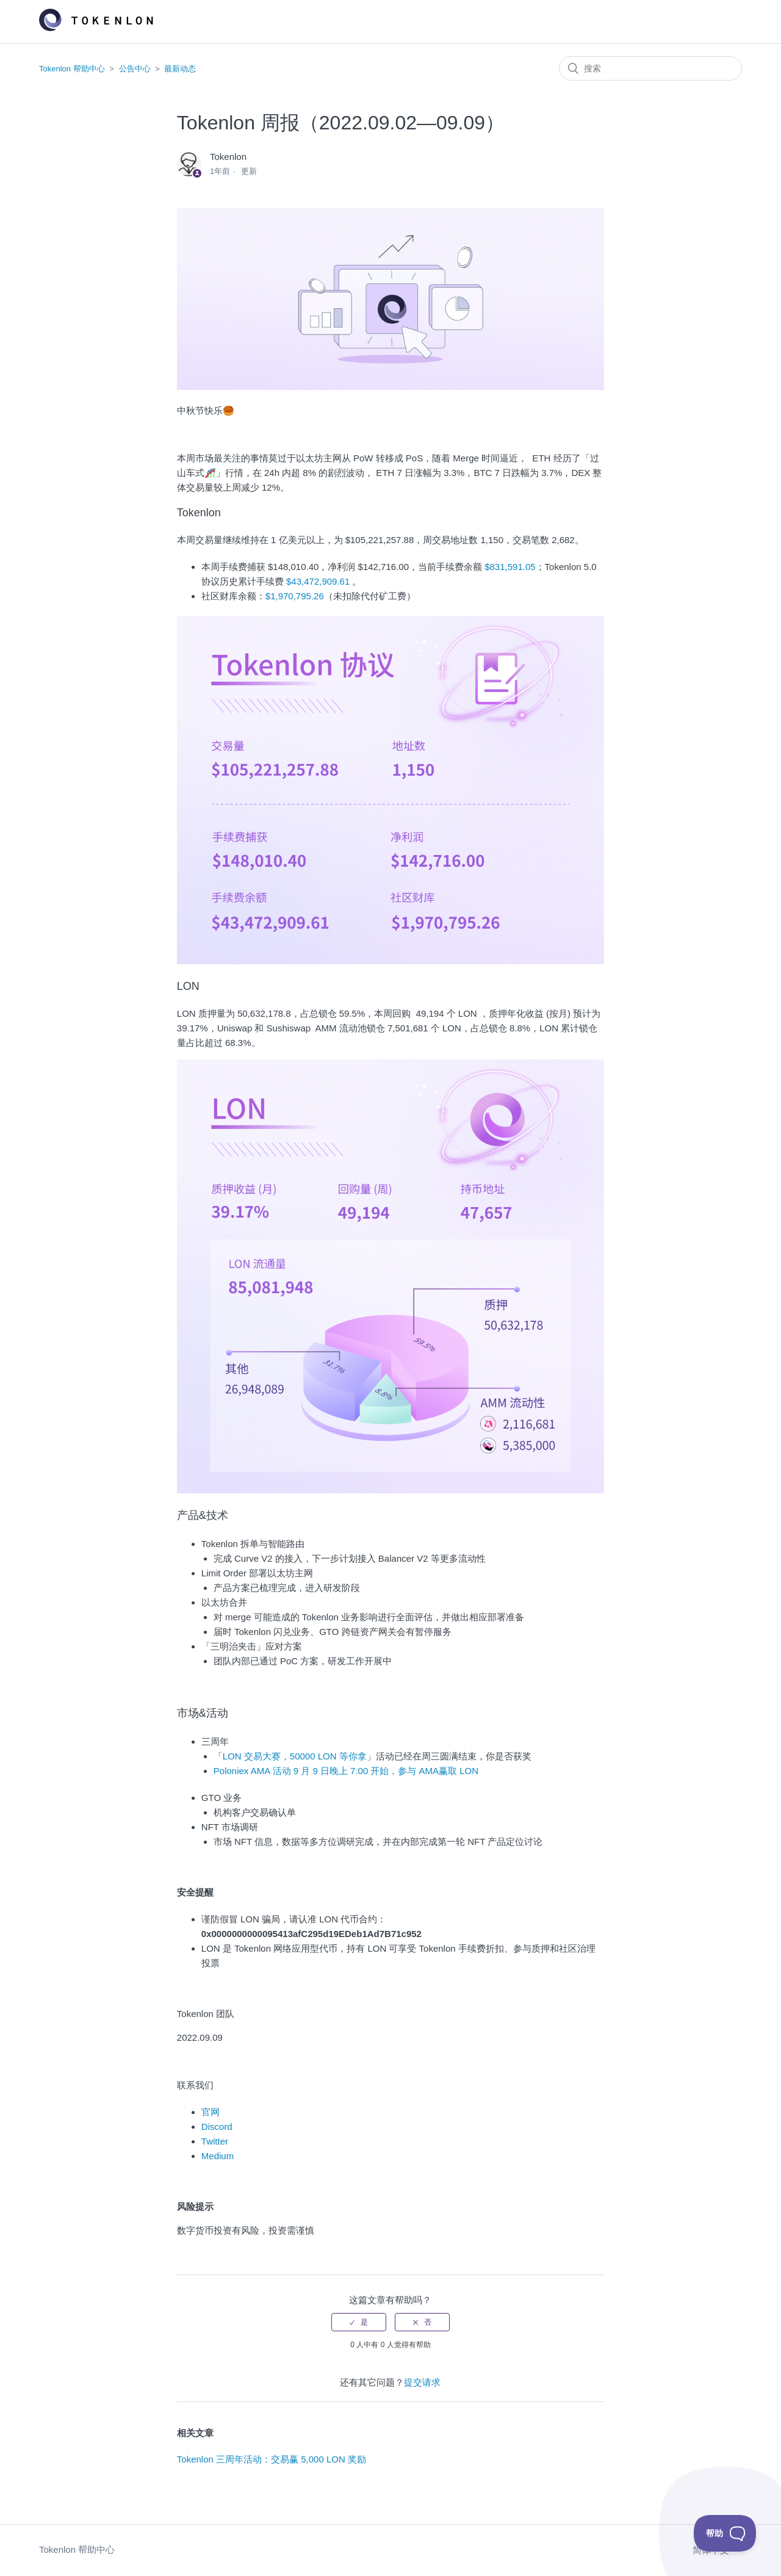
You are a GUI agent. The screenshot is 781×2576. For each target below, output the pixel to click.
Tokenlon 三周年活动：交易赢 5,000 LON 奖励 (271, 2459)
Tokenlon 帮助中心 (72, 68)
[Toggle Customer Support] (725, 2533)
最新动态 (180, 68)
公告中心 (135, 68)
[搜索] (650, 68)
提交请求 (422, 2382)
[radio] (358, 2322)
